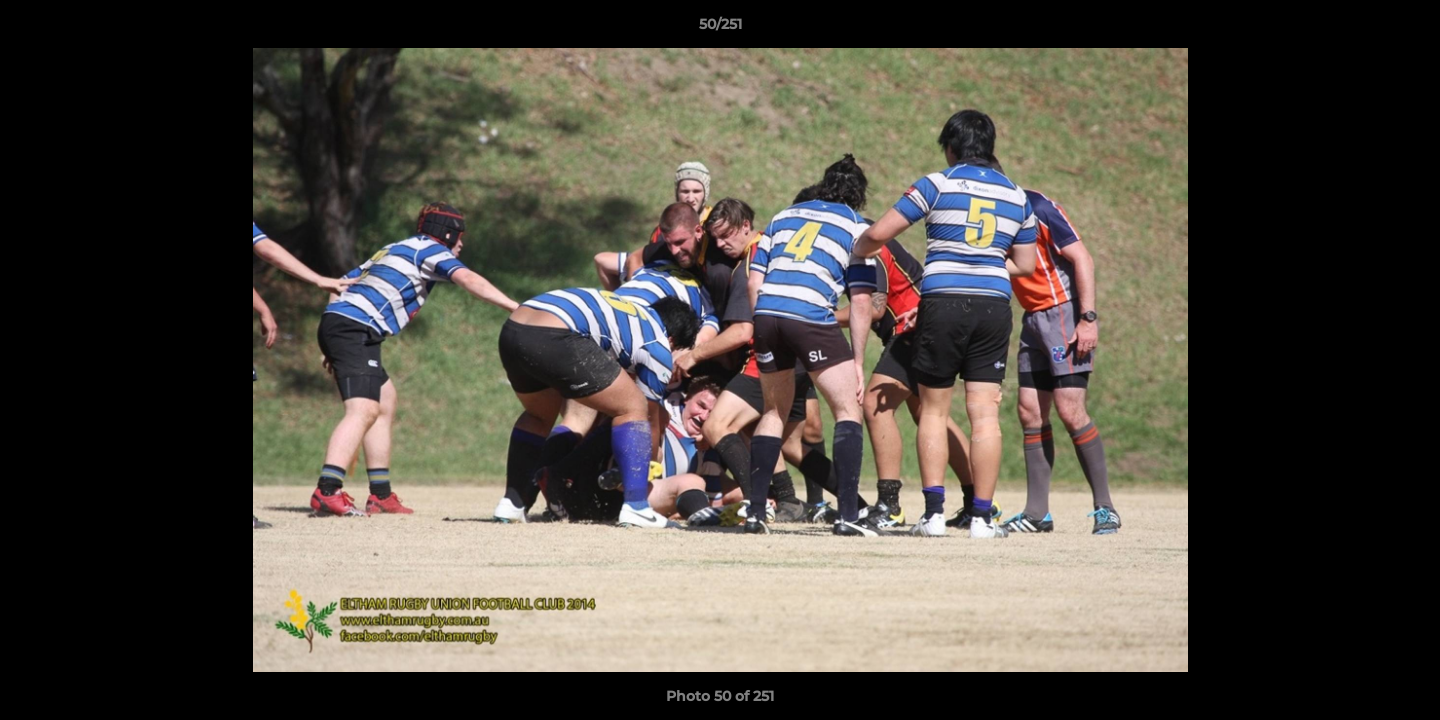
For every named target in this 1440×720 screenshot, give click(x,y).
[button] (1404, 29)
